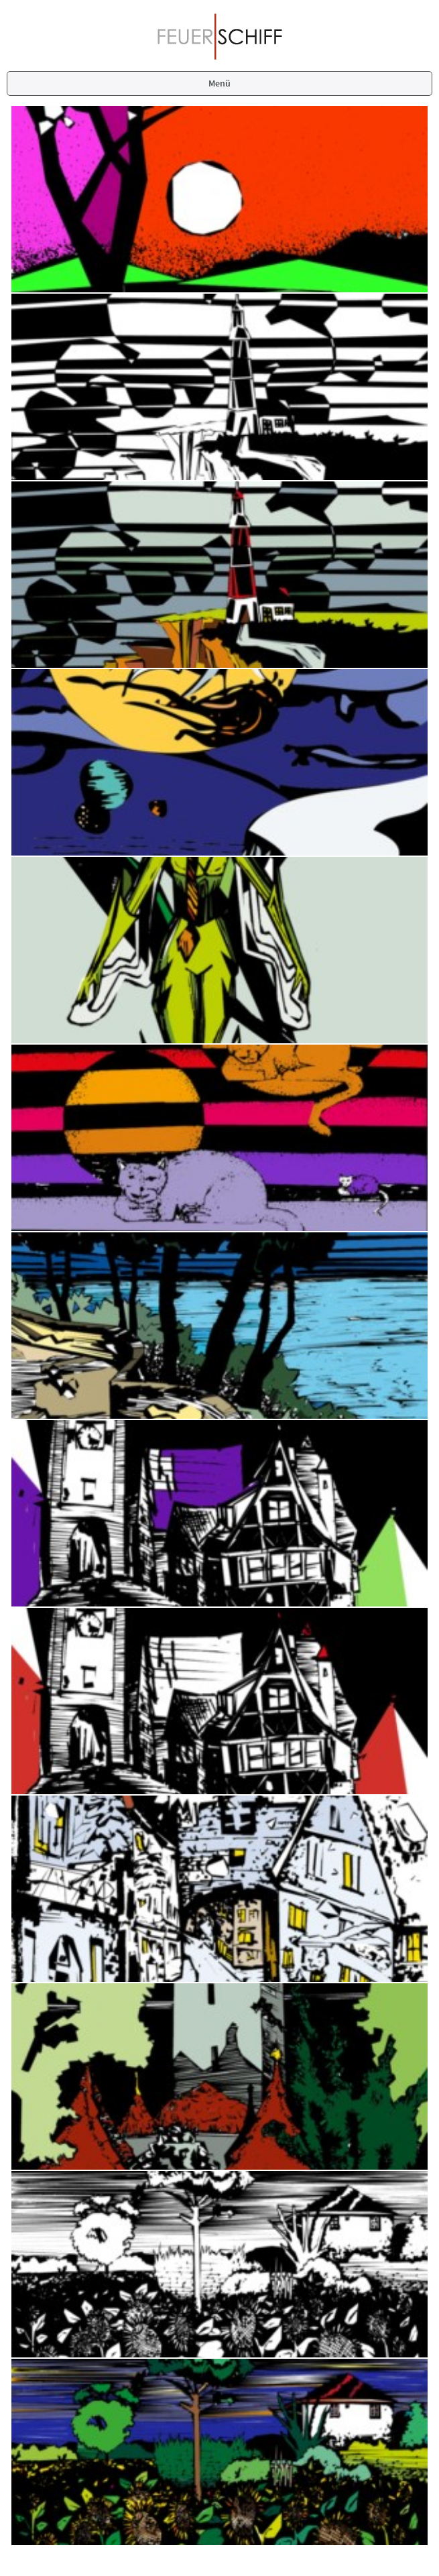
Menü (219, 83)
